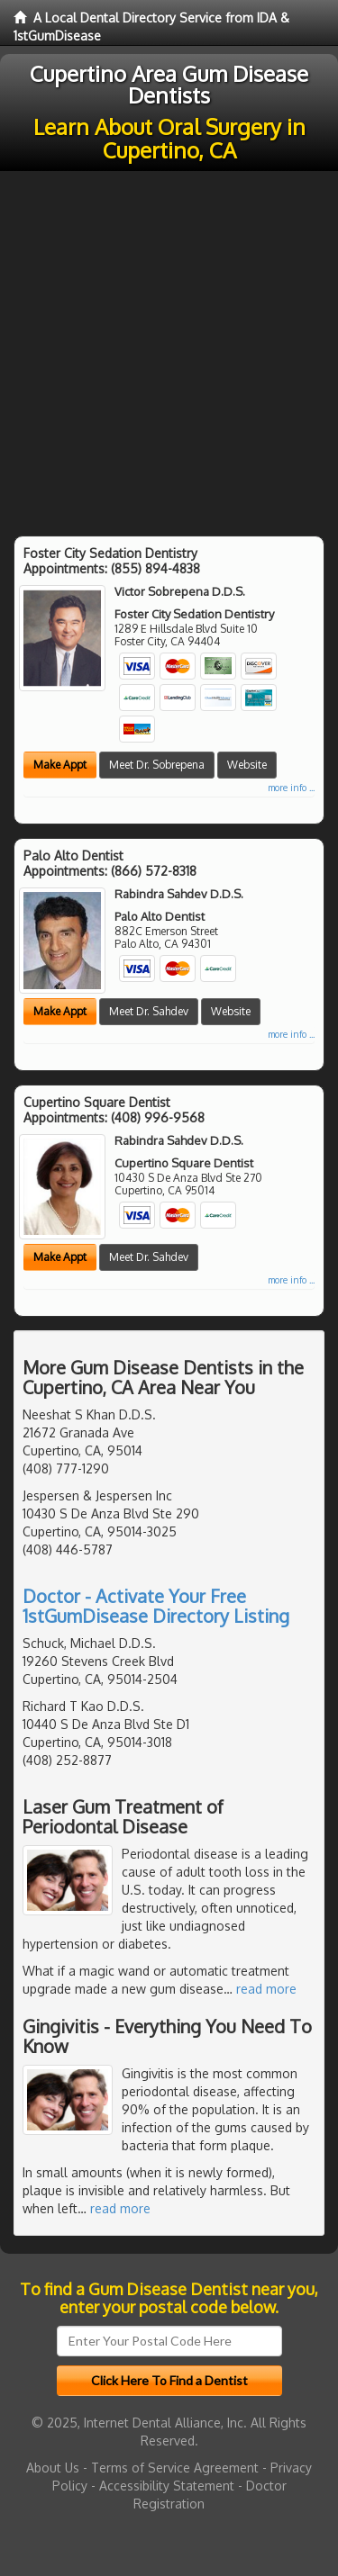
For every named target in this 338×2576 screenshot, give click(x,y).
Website (247, 764)
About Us (52, 2467)
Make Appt (60, 764)
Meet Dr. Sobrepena (157, 764)
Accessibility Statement (166, 2485)
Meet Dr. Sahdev (148, 1011)
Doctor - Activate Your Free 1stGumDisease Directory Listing (156, 1605)
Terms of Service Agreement (175, 2467)
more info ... (291, 787)
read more (266, 1988)
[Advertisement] (169, 349)
